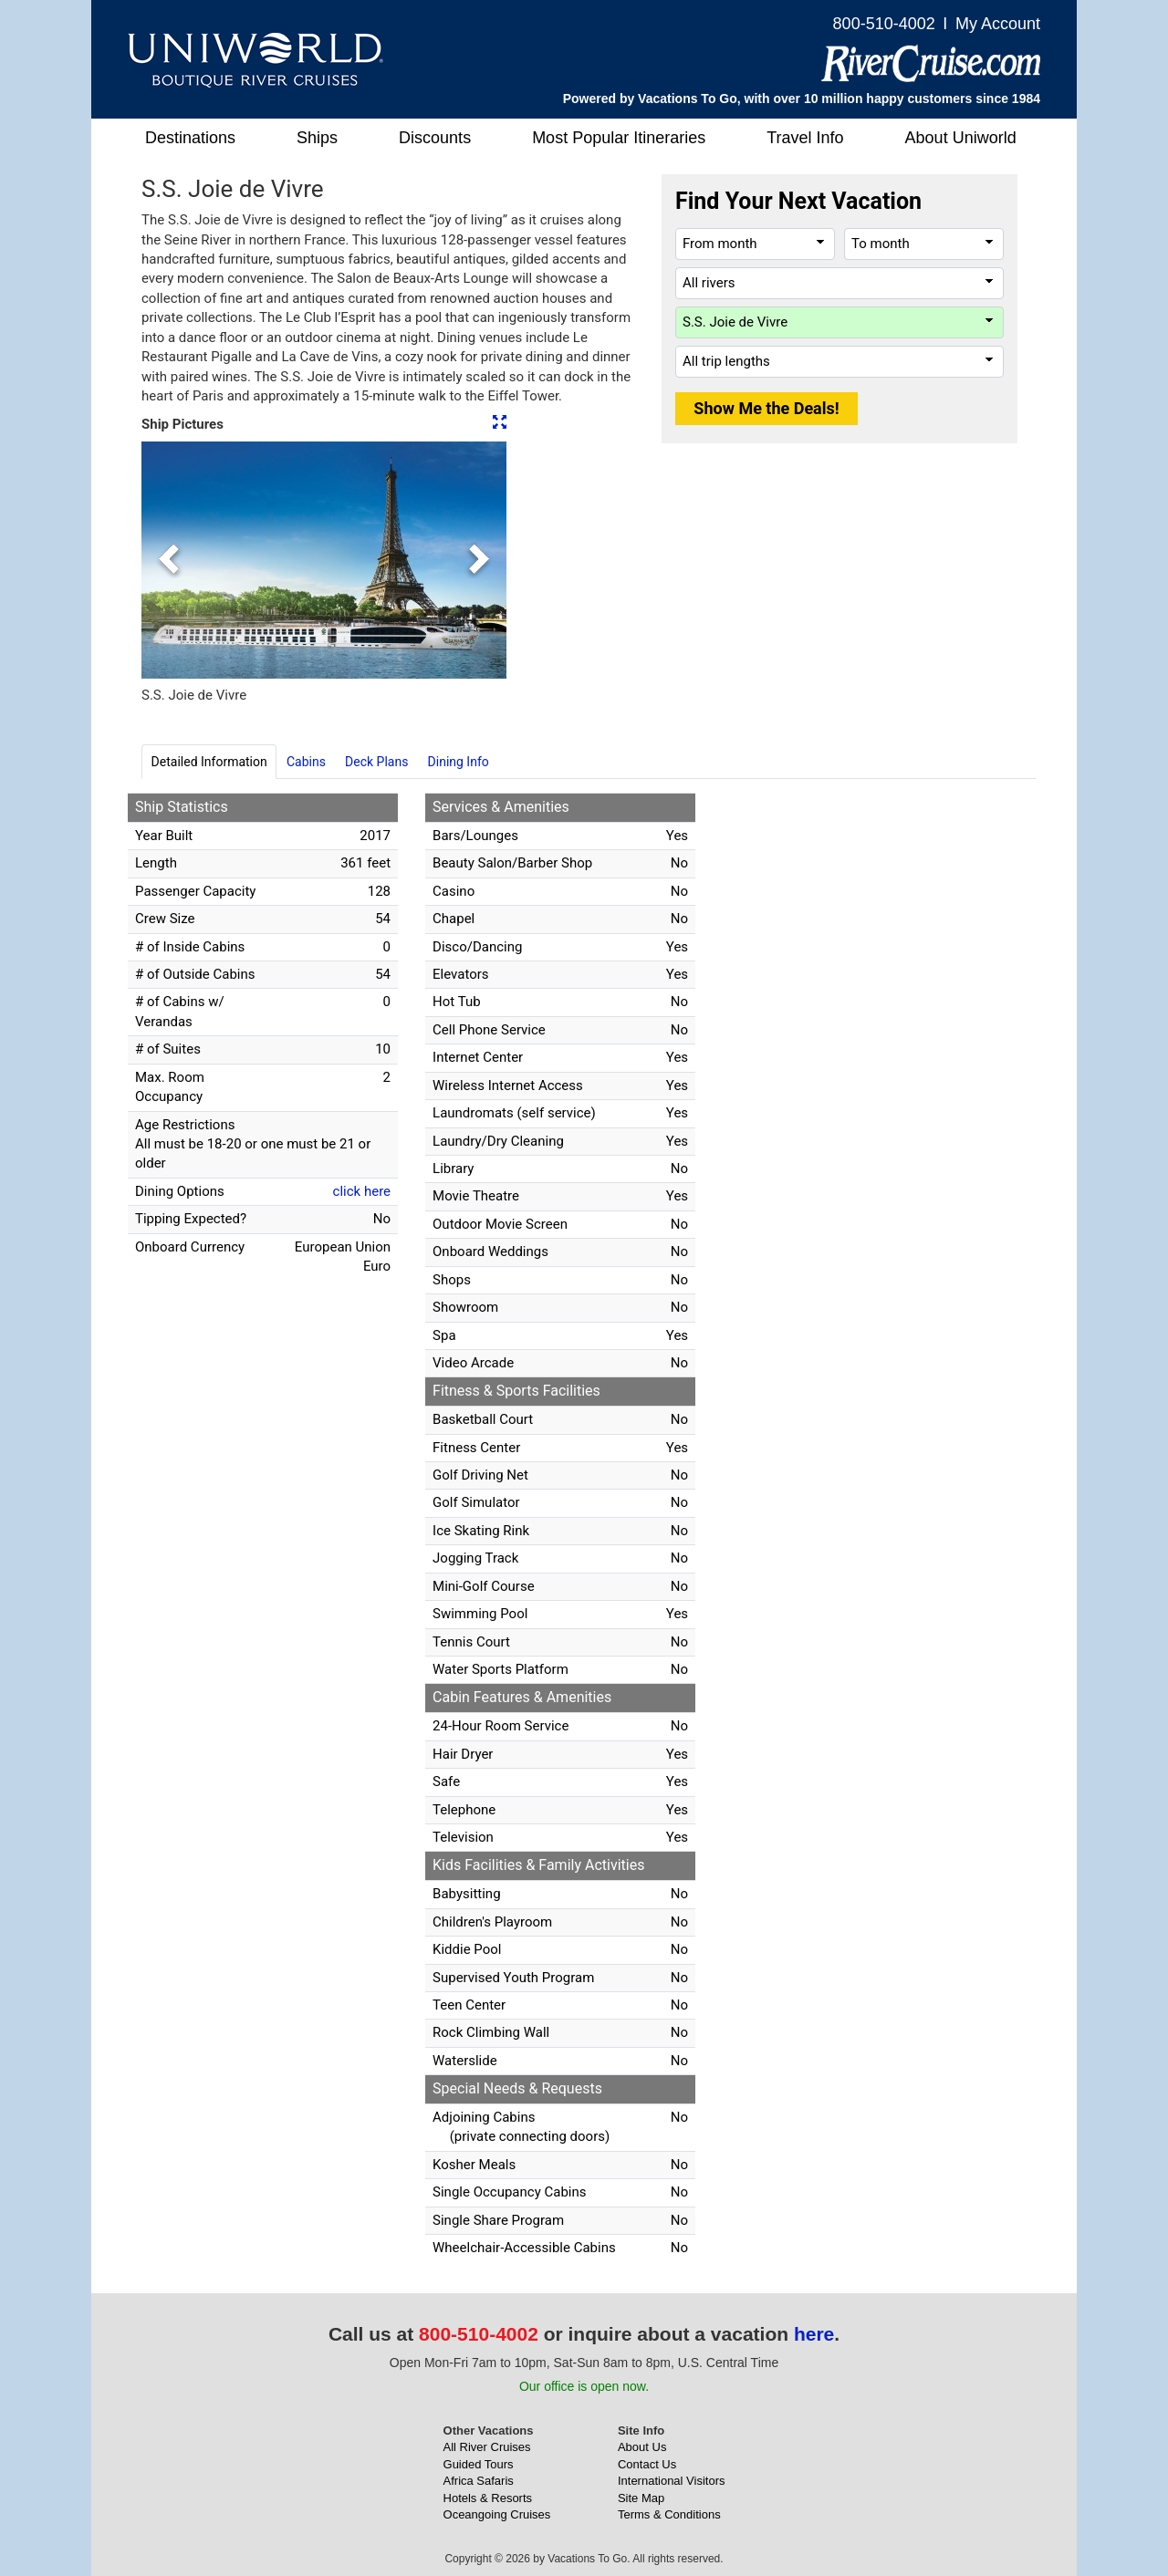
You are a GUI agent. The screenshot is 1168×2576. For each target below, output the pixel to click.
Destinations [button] (190, 138)
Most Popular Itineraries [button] (618, 138)
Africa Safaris (478, 2481)
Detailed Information (209, 761)
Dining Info (458, 761)
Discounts (435, 138)
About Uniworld (961, 138)
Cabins (306, 761)
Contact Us (647, 2464)
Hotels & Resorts (488, 2498)
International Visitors (671, 2481)
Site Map (641, 2498)
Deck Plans (376, 761)
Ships (317, 138)
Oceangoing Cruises (497, 2514)
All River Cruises (487, 2447)
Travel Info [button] (804, 138)
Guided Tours (478, 2464)
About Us (642, 2447)
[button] (168, 560)
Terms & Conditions (669, 2514)
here (814, 2333)
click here (362, 1191)
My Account (997, 24)
